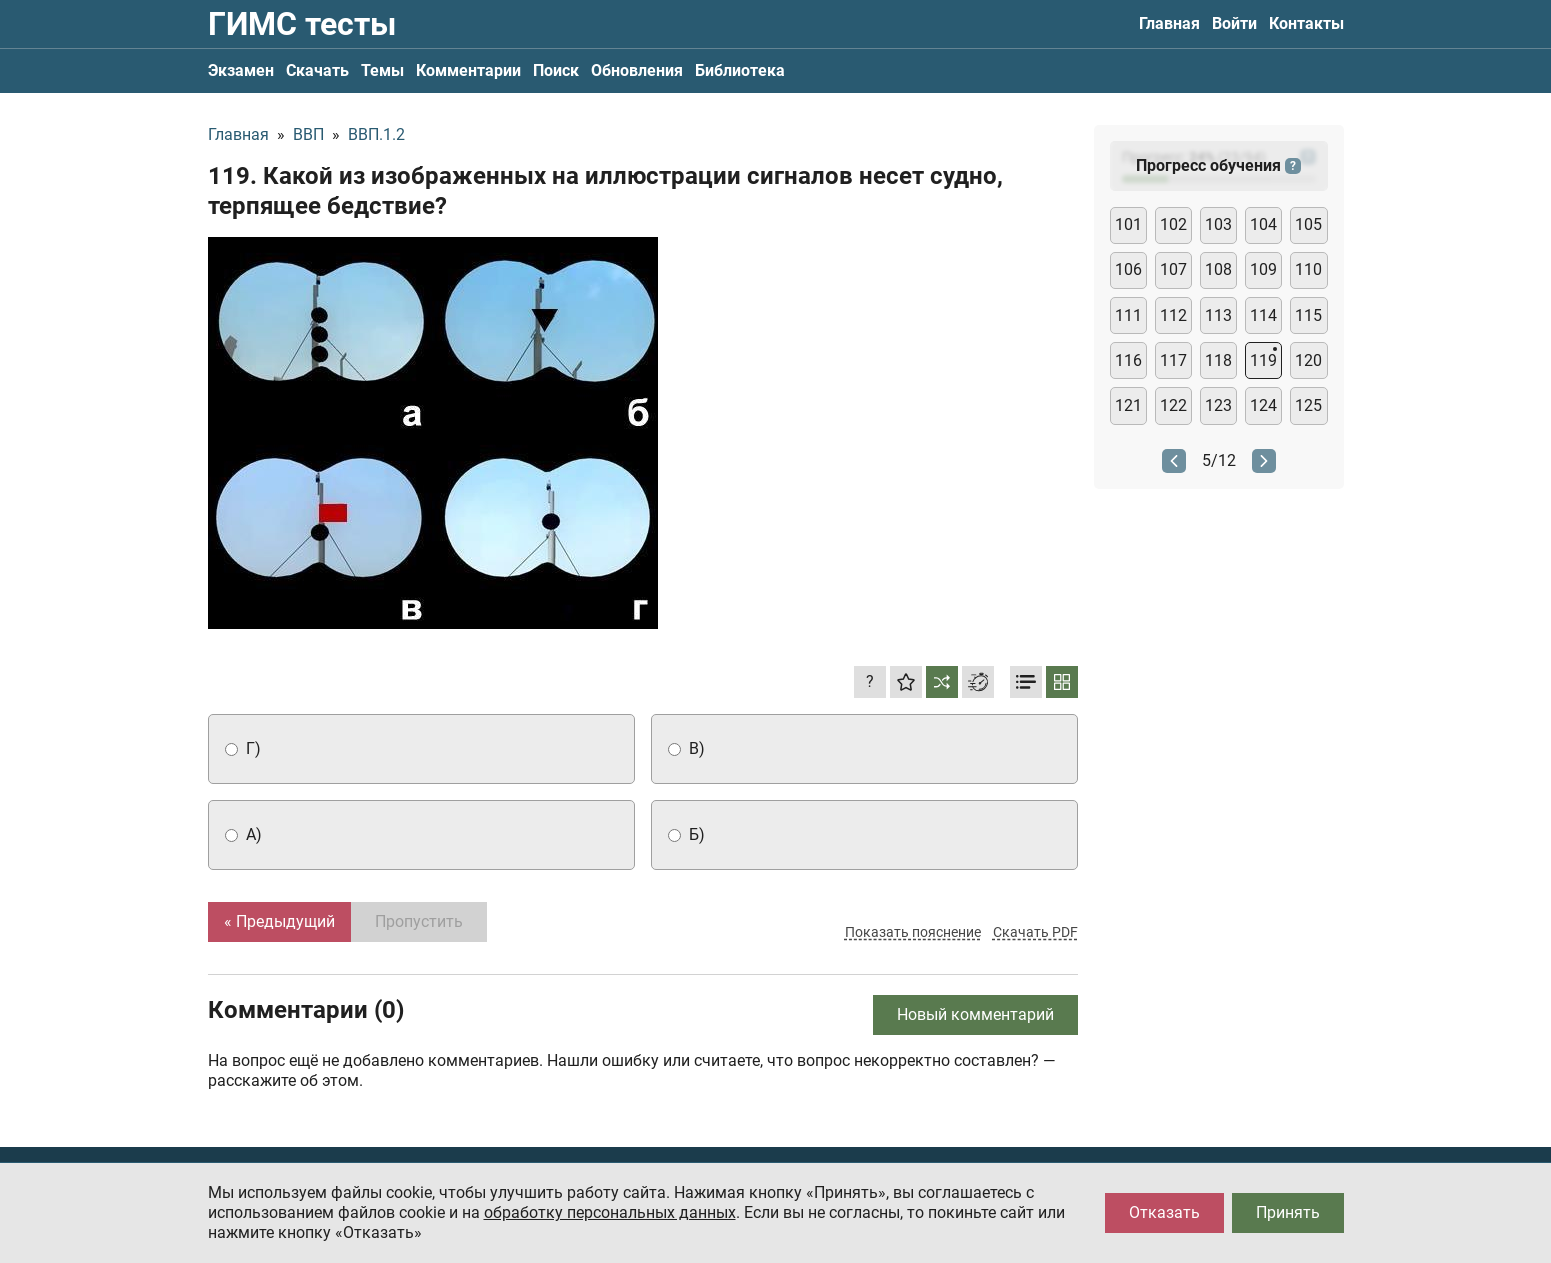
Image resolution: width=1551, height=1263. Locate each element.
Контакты (1306, 23)
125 (1308, 405)
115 (1308, 315)
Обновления (637, 70)
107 (1173, 269)
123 (1218, 405)
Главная (1169, 23)
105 (1308, 224)
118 (1218, 360)
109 (1263, 269)
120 (1308, 360)
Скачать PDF (1035, 932)
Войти (1234, 23)
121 (1128, 405)
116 (1128, 360)
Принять (1288, 1212)
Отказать (1164, 1212)
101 (1128, 224)
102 (1173, 224)
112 (1173, 315)
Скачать (317, 70)
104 (1263, 224)
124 (1263, 405)
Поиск (556, 70)
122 (1173, 405)
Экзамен (241, 70)
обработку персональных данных (610, 1212)
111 (1128, 315)
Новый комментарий (975, 1014)
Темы (382, 70)
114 (1263, 315)
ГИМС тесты (302, 24)
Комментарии (468, 70)
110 (1308, 269)
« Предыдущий (279, 921)
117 (1173, 360)
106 (1128, 269)
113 (1218, 315)
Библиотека (740, 70)
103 (1218, 224)
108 (1218, 269)
